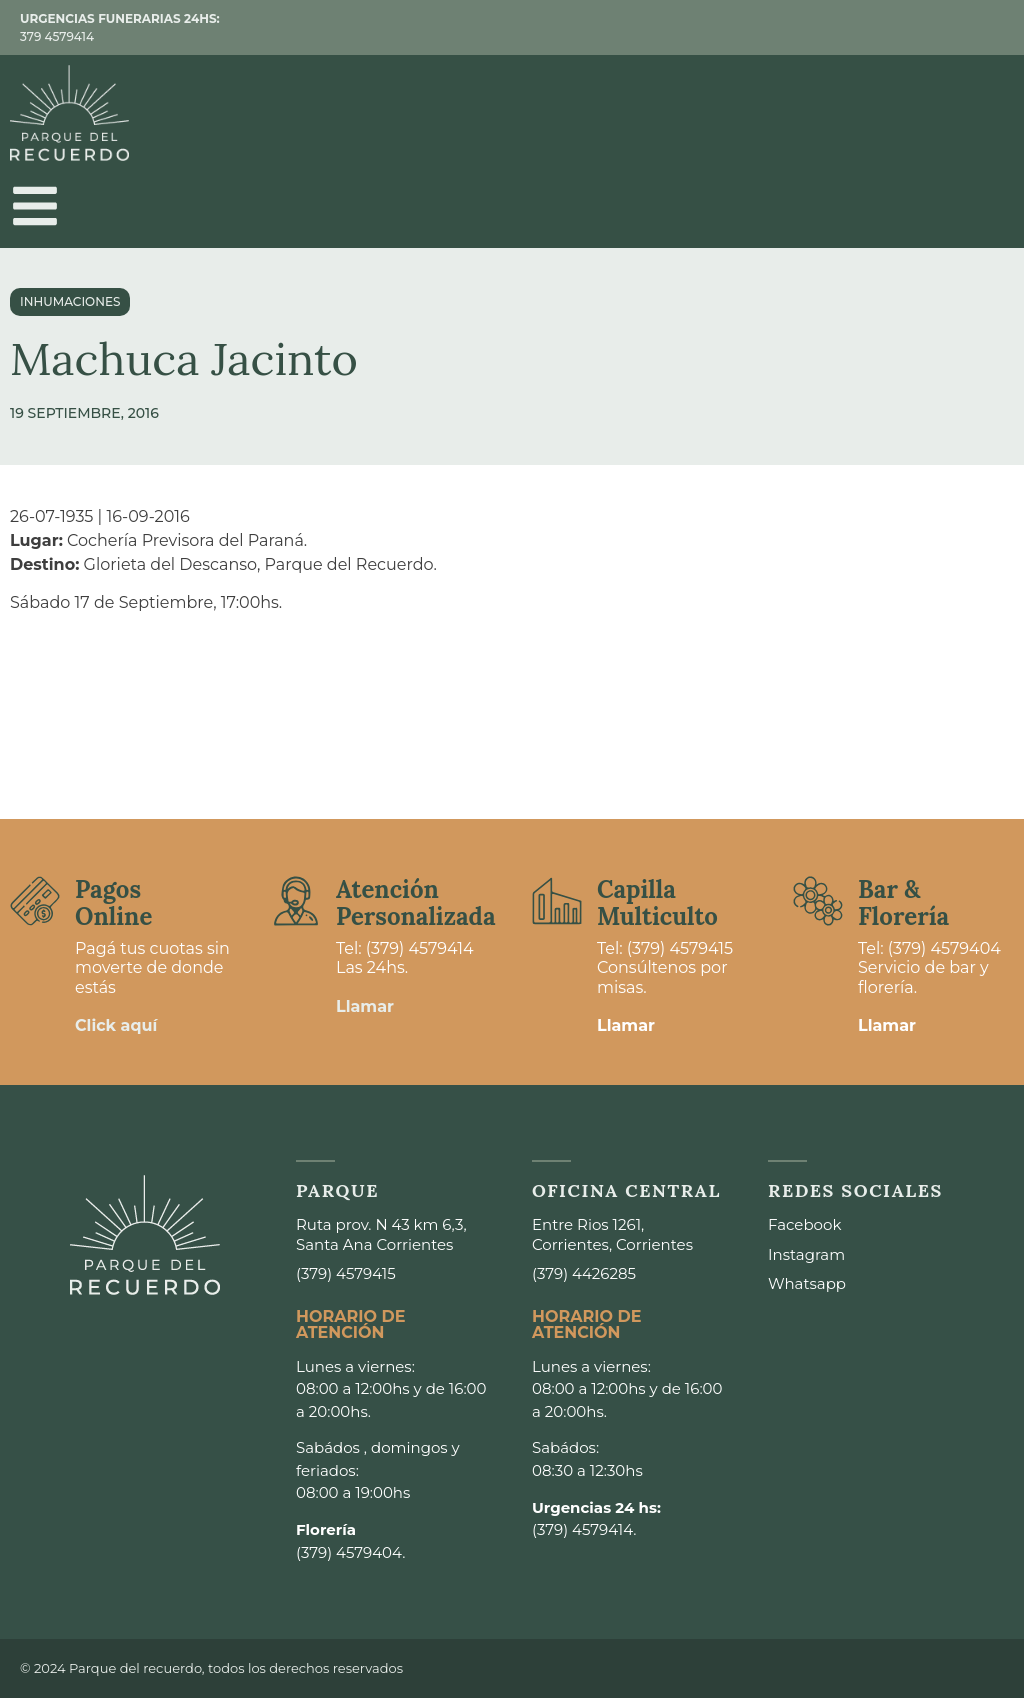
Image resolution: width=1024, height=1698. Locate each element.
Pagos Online (113, 902)
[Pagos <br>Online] (35, 901)
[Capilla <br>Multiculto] (557, 901)
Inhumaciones (70, 301)
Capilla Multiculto (657, 902)
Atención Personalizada (416, 902)
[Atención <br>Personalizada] (296, 901)
